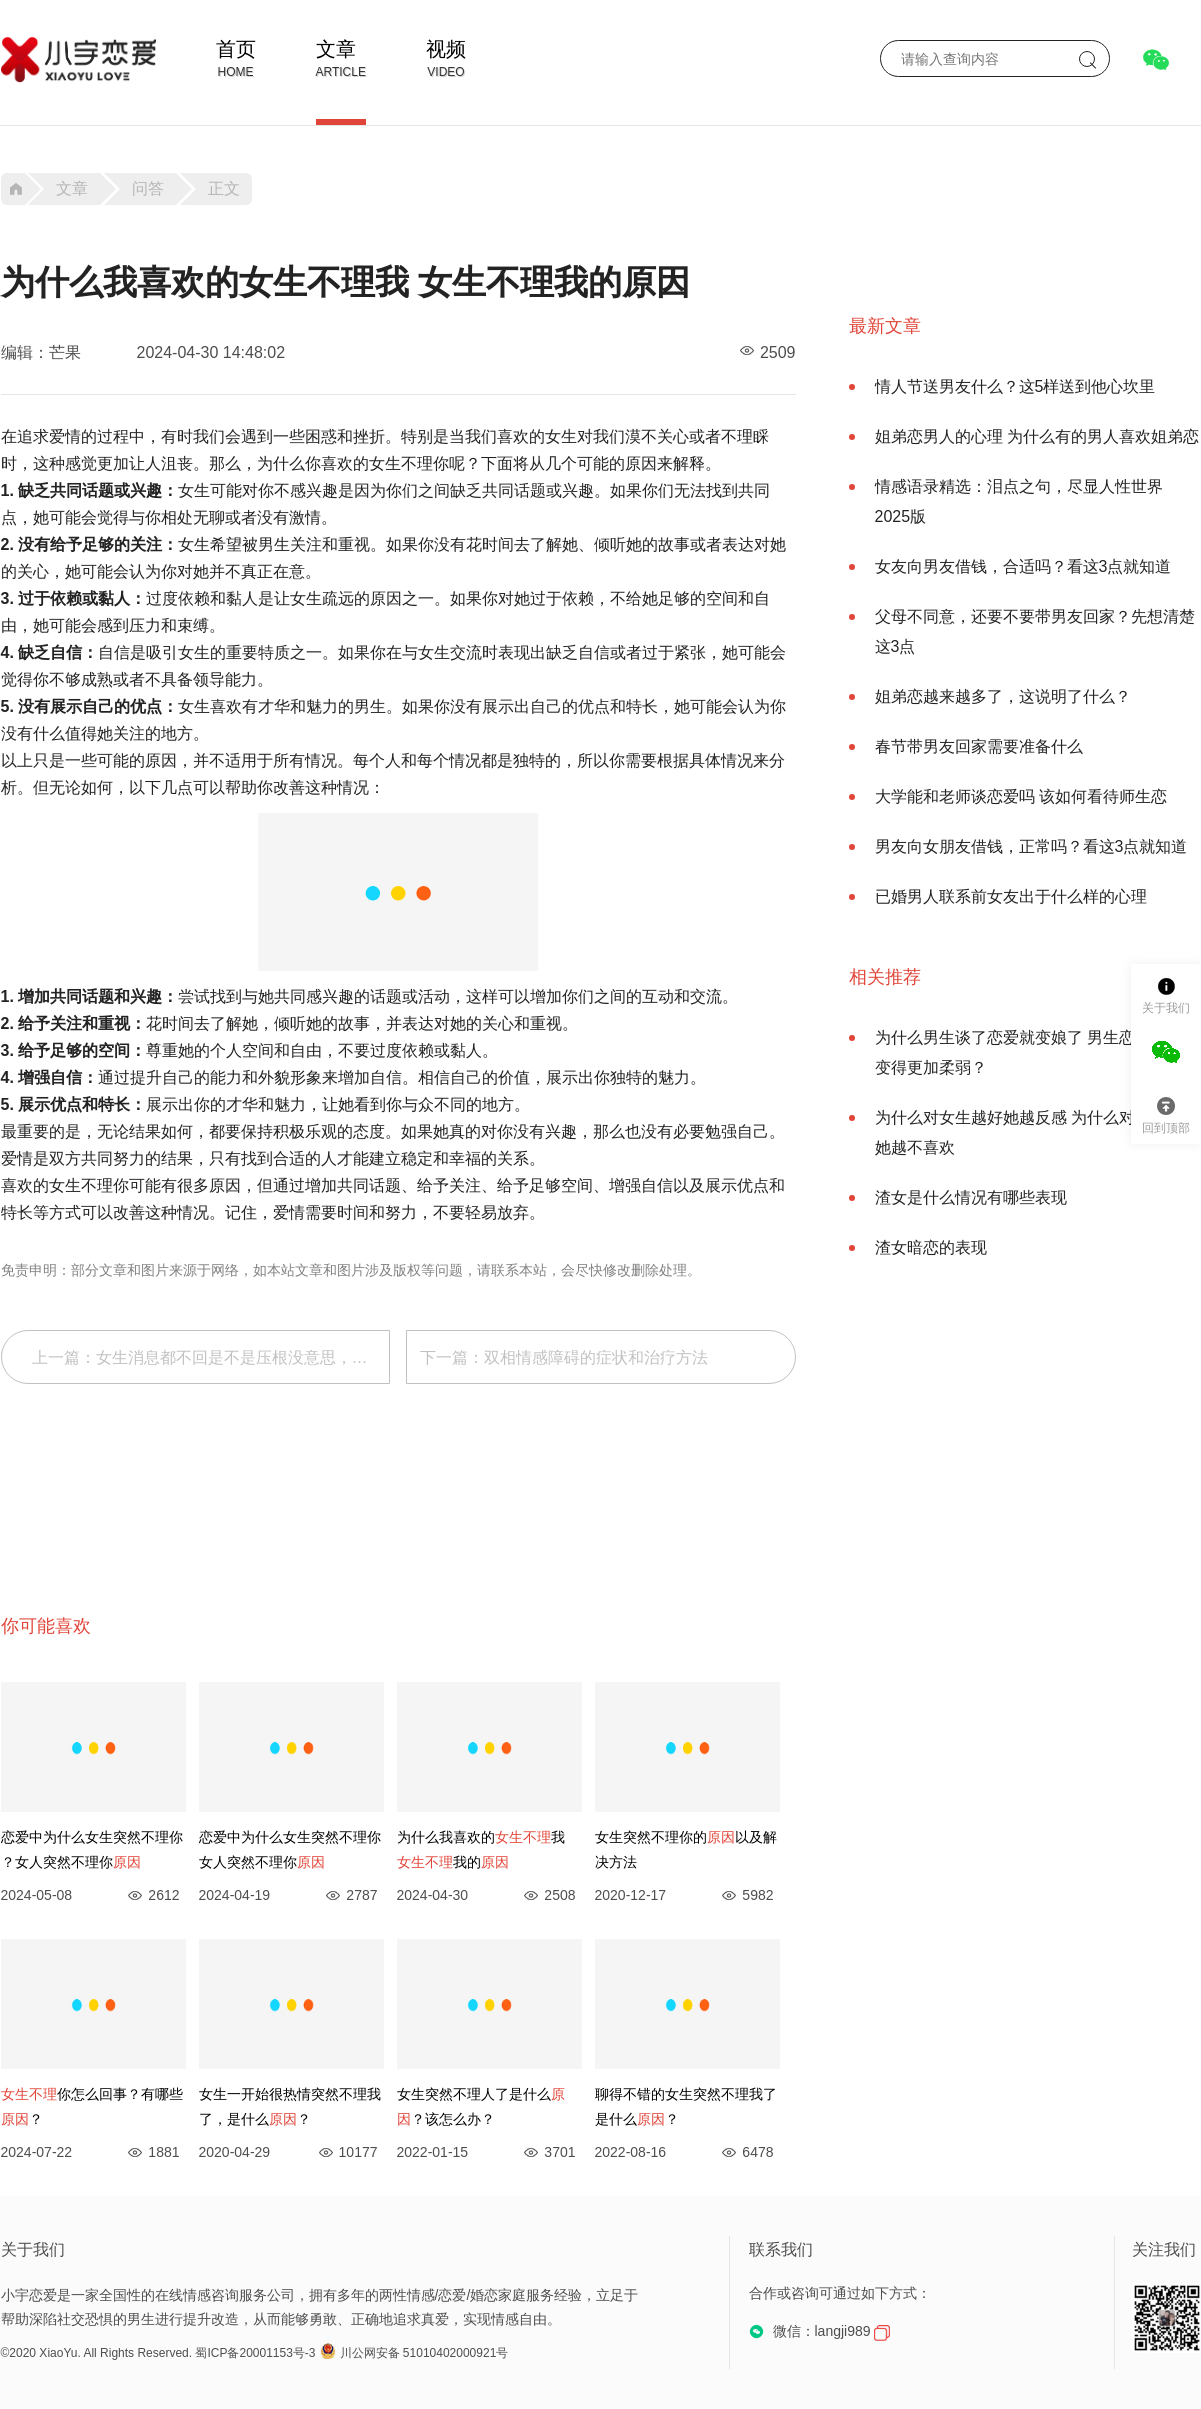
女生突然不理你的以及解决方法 (686, 1849)
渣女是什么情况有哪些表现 (971, 1197)
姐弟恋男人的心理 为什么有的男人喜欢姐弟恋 (1037, 436)
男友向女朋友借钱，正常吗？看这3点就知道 (1031, 846)
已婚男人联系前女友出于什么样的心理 (1011, 896)
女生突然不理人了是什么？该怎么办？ (481, 2106)
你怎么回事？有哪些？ (92, 2106)
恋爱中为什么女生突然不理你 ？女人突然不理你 (92, 1849)
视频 (446, 49)
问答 (148, 189)
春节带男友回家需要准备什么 (979, 746)
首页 (236, 49)
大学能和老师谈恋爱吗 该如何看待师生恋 (1021, 796)
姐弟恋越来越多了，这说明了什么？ (1003, 696)
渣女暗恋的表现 (931, 1247)
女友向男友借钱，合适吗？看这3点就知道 (1023, 566)
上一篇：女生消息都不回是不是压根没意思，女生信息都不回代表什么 (211, 1357)
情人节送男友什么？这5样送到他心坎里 (1015, 386)
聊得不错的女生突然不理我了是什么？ (686, 2106)
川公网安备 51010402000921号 (414, 2353)
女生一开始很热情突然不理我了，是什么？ (290, 2106)
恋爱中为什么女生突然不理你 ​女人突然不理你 (290, 1849)
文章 (336, 49)
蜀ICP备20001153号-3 (255, 2353)
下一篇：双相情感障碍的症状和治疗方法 (564, 1357)
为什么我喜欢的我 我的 (481, 1849)
